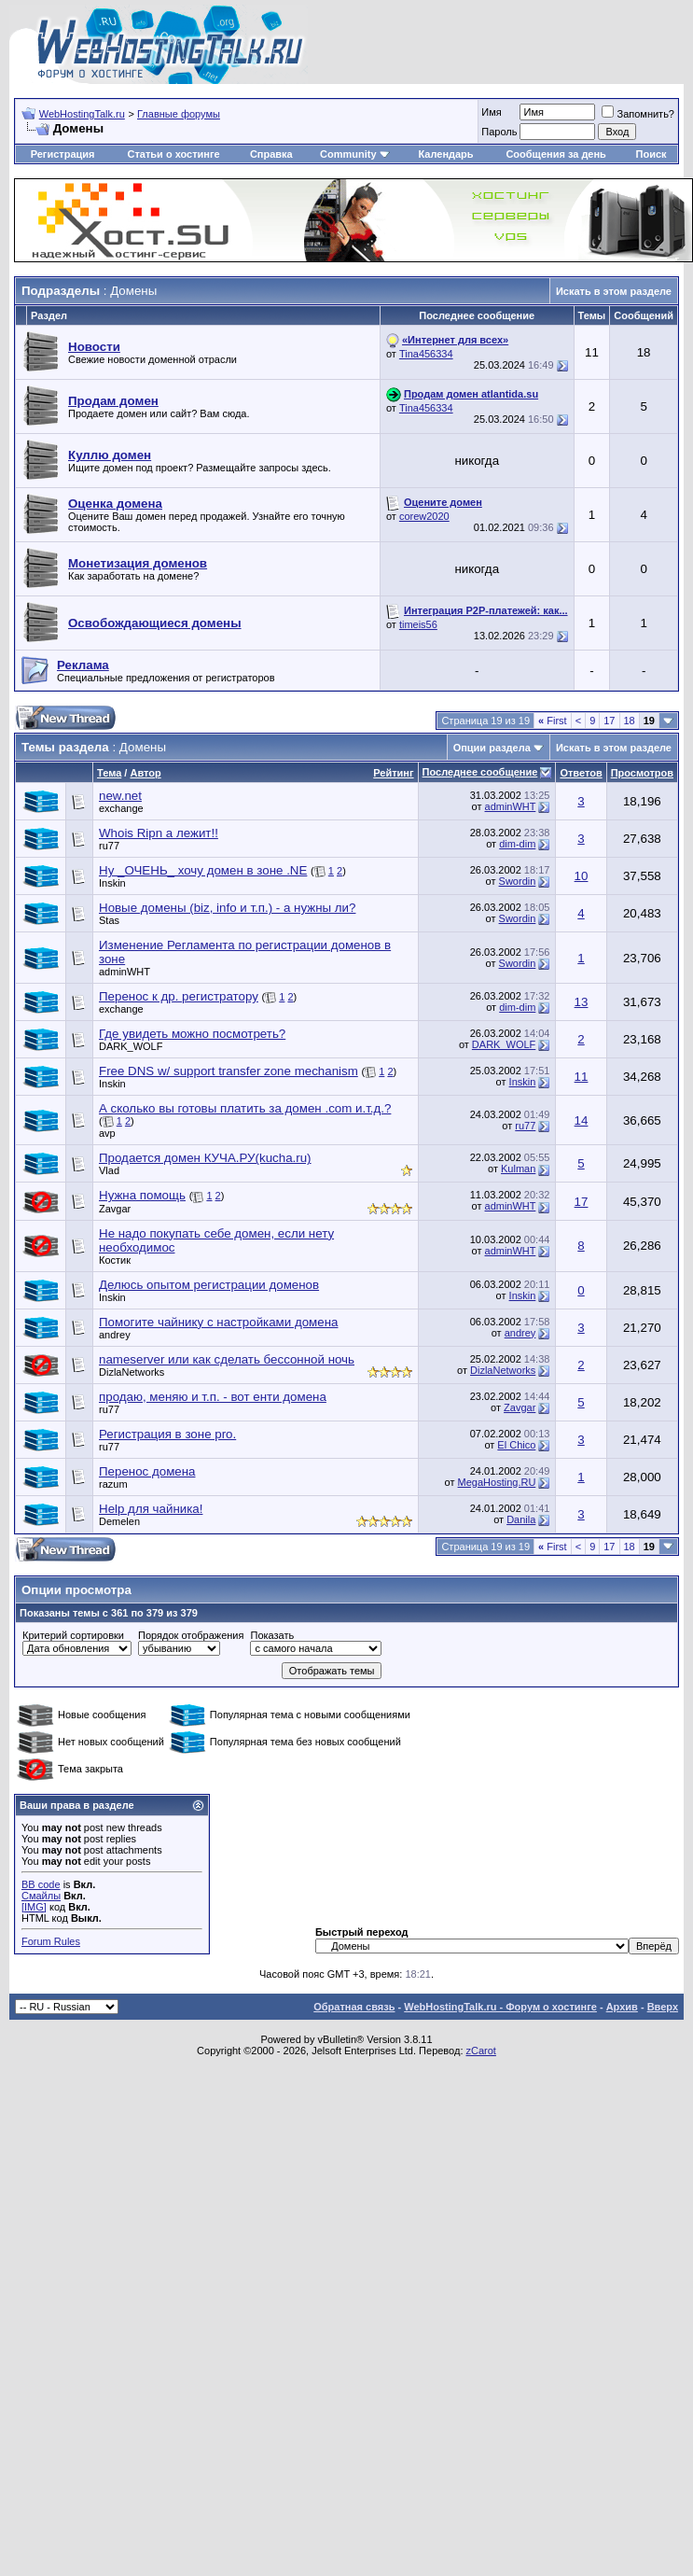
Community (355, 154)
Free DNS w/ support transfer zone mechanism (228, 1071)
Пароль (499, 131)
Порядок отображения (190, 1635)
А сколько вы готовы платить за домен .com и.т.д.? (245, 1108)
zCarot (481, 2050)
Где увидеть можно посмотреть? (192, 1034)
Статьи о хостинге (173, 154)
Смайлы (41, 1895)
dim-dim (517, 843)
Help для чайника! (150, 1509)
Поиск (651, 154)
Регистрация (63, 154)
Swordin (517, 881)
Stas (109, 920)
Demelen (119, 1521)
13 (582, 1002)
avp (107, 1133)
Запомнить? (638, 113)
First (552, 720)
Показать (272, 1635)
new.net (120, 796)
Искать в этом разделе (614, 291)
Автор (145, 772)
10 (582, 876)
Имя (491, 112)
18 (629, 720)
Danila (520, 1519)
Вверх (662, 2006)
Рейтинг (393, 772)
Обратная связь (354, 2006)
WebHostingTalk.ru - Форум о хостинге (500, 2006)
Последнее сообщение (480, 771)
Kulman (518, 1168)
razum (113, 1484)
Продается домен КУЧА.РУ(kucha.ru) (205, 1158)
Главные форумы (178, 113)
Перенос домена (147, 1471)
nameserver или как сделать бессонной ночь (226, 1359)
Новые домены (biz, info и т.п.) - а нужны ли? (227, 908)
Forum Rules (50, 1941)
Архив (622, 2006)
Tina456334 (426, 353)
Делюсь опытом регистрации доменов (209, 1285)
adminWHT (510, 806)
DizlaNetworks (131, 1372)
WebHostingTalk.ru (82, 113)
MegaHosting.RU (497, 1482)
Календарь (445, 154)
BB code (41, 1884)
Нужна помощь (142, 1195)
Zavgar (115, 1208)
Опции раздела (492, 747)
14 (582, 1120)
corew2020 (424, 516)
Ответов (581, 772)
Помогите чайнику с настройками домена (218, 1322)
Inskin (112, 883)
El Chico (516, 1444)
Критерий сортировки (73, 1635)
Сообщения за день (555, 154)
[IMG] (34, 1906)
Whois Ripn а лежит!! (158, 833)
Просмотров (642, 772)
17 (609, 720)
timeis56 (418, 624)
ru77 (109, 845)
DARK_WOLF (130, 1046)
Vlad (109, 1170)
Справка (271, 154)
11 (582, 1077)
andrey (115, 1334)
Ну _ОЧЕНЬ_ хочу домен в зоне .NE (203, 870)
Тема (109, 772)
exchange (121, 808)
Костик (115, 1260)
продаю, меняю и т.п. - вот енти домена (212, 1397)
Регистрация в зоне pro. (167, 1434)
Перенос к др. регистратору (178, 996)
